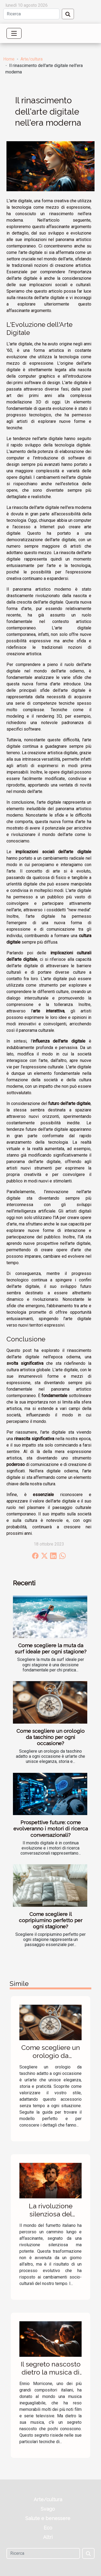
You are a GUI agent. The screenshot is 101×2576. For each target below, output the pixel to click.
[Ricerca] (31, 14)
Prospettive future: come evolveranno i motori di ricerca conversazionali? (50, 1828)
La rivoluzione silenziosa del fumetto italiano (51, 2214)
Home (9, 59)
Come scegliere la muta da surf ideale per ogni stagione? (50, 1648)
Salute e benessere (47, 2518)
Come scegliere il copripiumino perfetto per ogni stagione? (50, 1920)
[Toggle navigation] (14, 33)
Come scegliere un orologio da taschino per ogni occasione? (50, 1737)
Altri (48, 2537)
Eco (48, 2528)
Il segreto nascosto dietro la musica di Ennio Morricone (51, 2372)
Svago (48, 2509)
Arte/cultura (31, 59)
